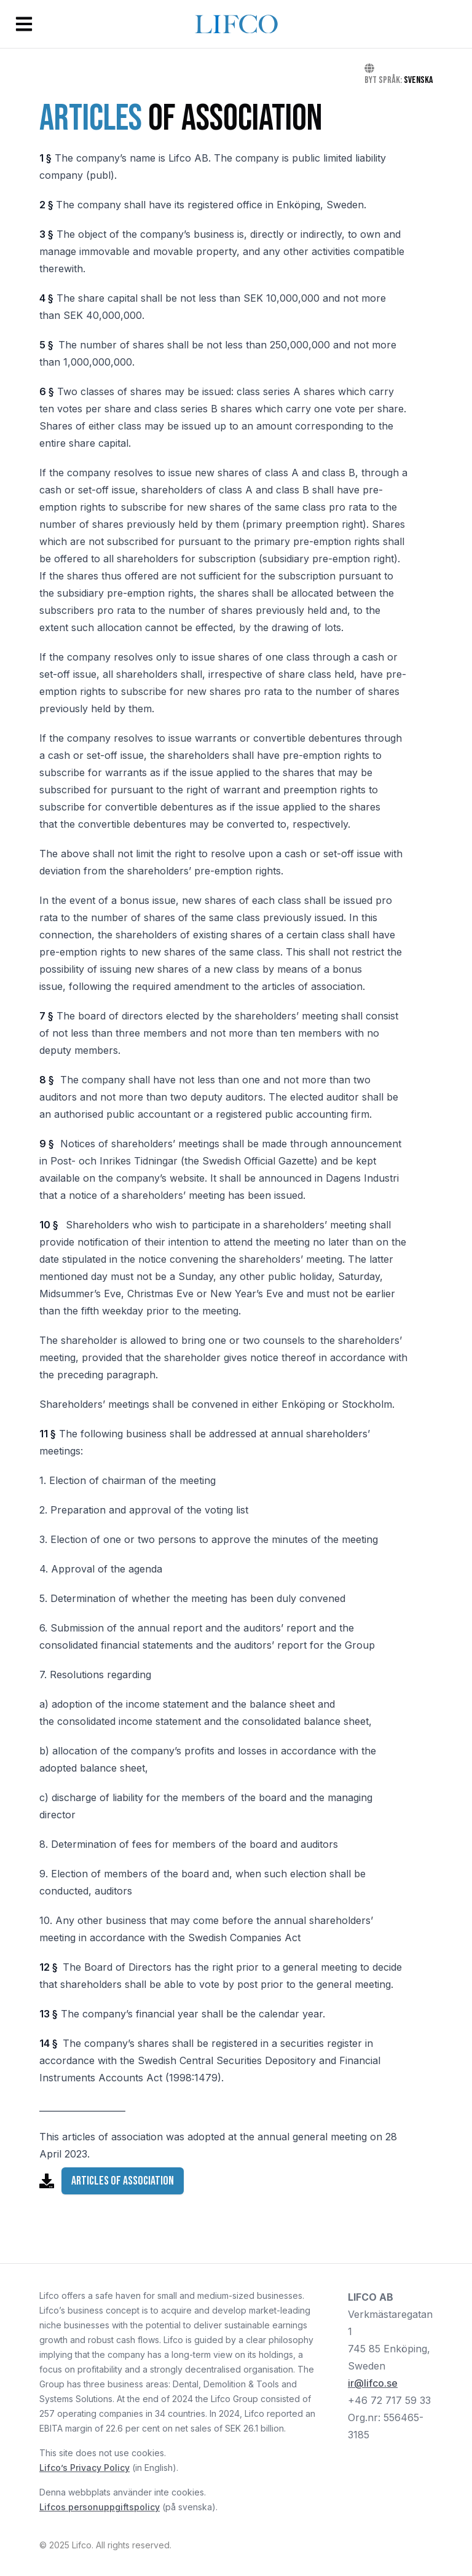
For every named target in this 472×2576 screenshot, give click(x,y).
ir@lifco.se (373, 2383)
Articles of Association (122, 2181)
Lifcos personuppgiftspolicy (99, 2507)
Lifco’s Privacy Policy (84, 2467)
